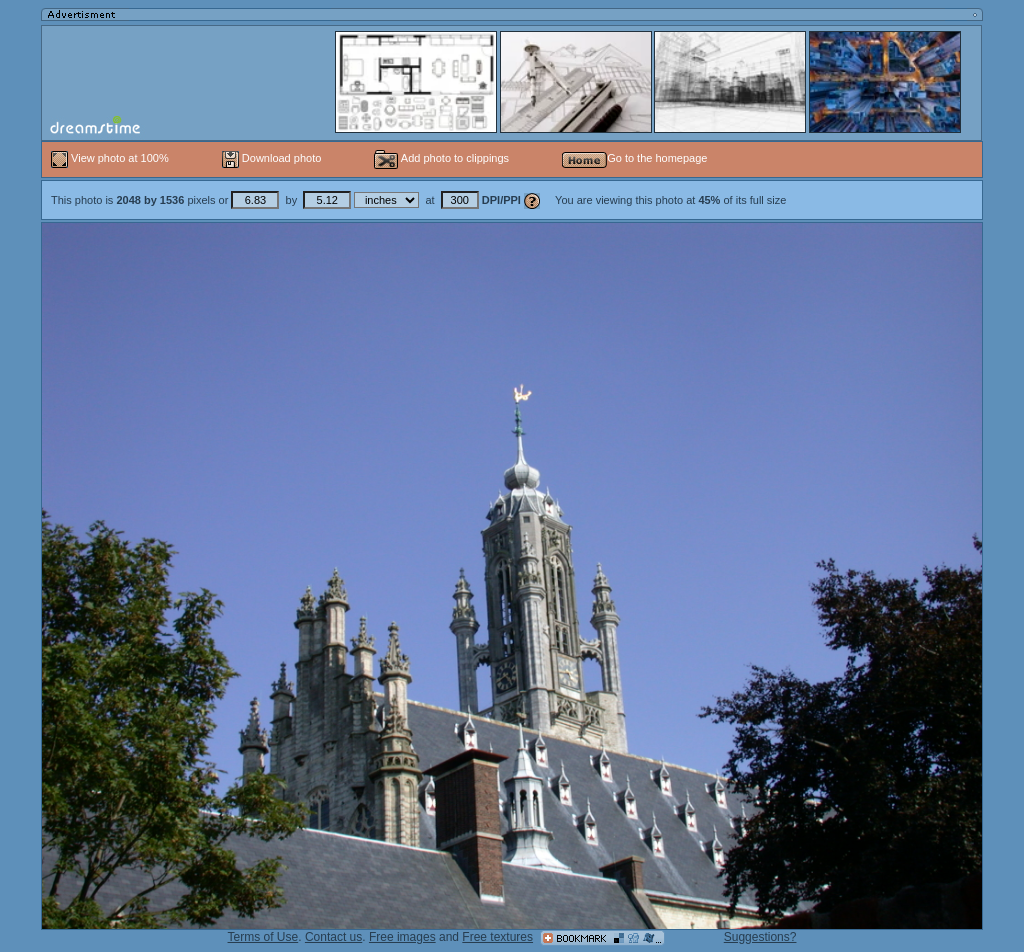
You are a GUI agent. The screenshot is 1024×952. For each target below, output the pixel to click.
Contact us (333, 937)
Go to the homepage (634, 158)
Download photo (272, 158)
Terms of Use (263, 937)
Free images (402, 937)
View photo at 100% (111, 158)
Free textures (497, 937)
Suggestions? (760, 937)
